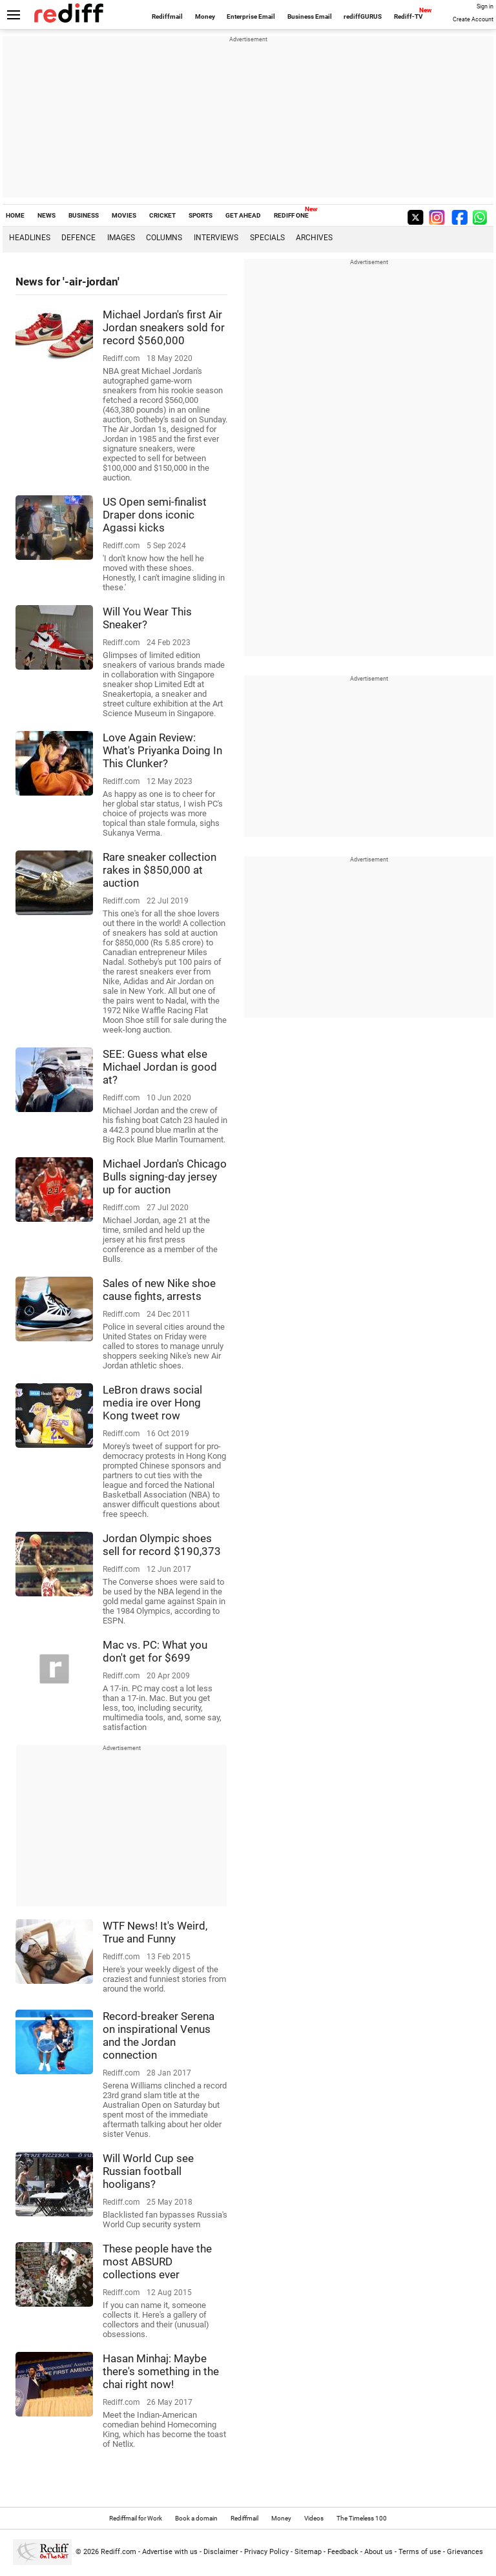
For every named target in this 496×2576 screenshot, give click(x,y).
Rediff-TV (408, 16)
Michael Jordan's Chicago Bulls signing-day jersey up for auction (165, 1176)
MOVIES (124, 215)
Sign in (485, 6)
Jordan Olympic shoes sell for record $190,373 (162, 1545)
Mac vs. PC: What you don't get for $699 (155, 1651)
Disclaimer (220, 2552)
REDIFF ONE (291, 215)
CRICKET (162, 215)
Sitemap (308, 2552)
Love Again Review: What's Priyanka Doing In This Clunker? (162, 750)
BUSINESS (83, 215)
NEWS (46, 215)
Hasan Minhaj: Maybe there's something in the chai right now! (161, 2371)
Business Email (309, 16)
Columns (164, 237)
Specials (267, 237)
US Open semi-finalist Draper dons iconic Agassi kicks (155, 514)
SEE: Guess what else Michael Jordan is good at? (160, 1066)
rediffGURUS (363, 16)
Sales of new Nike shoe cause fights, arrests (159, 1290)
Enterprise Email (251, 16)
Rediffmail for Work (135, 2518)
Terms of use (419, 2552)
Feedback (342, 2552)
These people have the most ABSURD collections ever (157, 2261)
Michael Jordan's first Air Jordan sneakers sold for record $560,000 (164, 327)
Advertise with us (170, 2552)
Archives (314, 237)
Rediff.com (118, 2552)
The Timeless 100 (361, 2518)
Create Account (473, 19)
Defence (78, 237)
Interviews (216, 237)
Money (205, 16)
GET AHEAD (243, 215)
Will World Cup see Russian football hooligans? (148, 2171)
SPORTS (200, 215)
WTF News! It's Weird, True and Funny (155, 1932)
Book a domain (196, 2518)
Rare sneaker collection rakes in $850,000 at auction (159, 869)
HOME (15, 215)
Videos (314, 2518)
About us (378, 2552)
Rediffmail (167, 16)
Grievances (465, 2552)
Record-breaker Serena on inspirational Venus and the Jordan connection (158, 2035)
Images (121, 237)
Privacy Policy (266, 2552)
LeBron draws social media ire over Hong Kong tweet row (152, 1402)
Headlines (29, 237)
